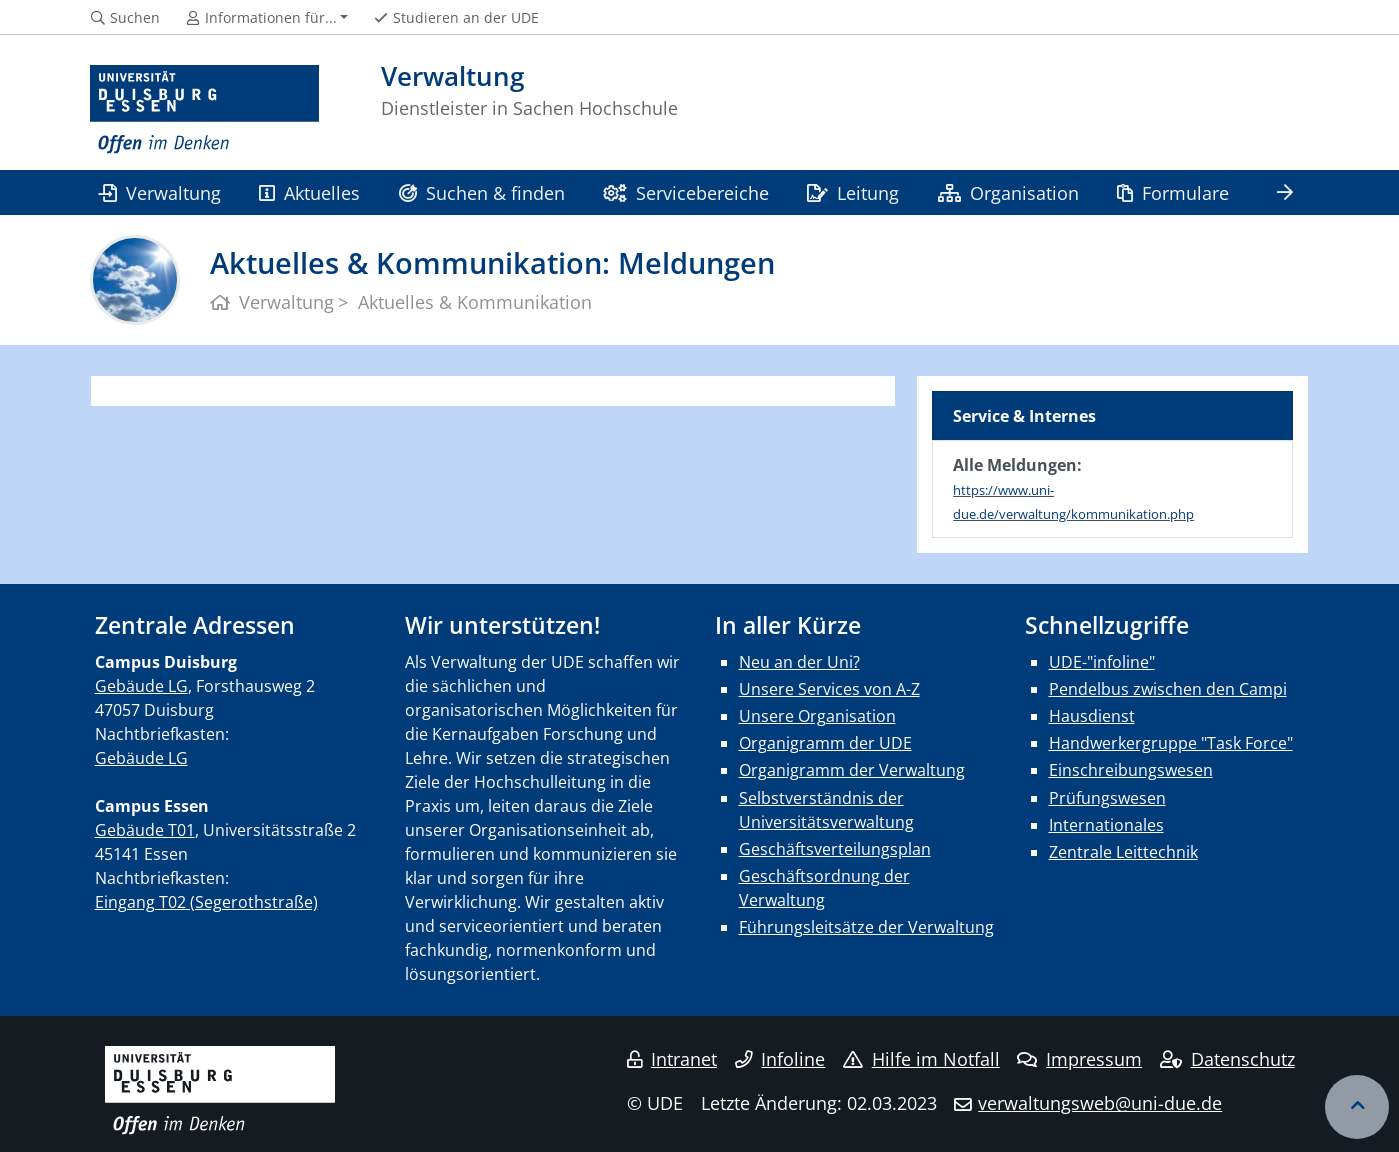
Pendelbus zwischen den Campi (1168, 689)
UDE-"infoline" (1102, 662)
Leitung (853, 192)
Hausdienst (1092, 716)
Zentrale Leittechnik (1123, 852)
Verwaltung (160, 192)
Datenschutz (1227, 1059)
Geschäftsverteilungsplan (835, 849)
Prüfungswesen (1107, 798)
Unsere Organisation (817, 716)
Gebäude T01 (145, 830)
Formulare (1173, 192)
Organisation (1008, 192)
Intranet (672, 1059)
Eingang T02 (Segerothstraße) (206, 902)
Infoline (780, 1059)
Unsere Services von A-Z (829, 689)
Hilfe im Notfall (921, 1059)
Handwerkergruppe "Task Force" (1171, 743)
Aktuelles (309, 192)
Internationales (1106, 825)
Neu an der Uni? (799, 662)
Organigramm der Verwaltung (852, 770)
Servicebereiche (685, 192)
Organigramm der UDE (825, 743)
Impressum (1079, 1059)
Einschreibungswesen (1131, 770)
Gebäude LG (141, 686)
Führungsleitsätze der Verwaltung (866, 927)
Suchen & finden (482, 192)
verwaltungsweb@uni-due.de (1100, 1103)
